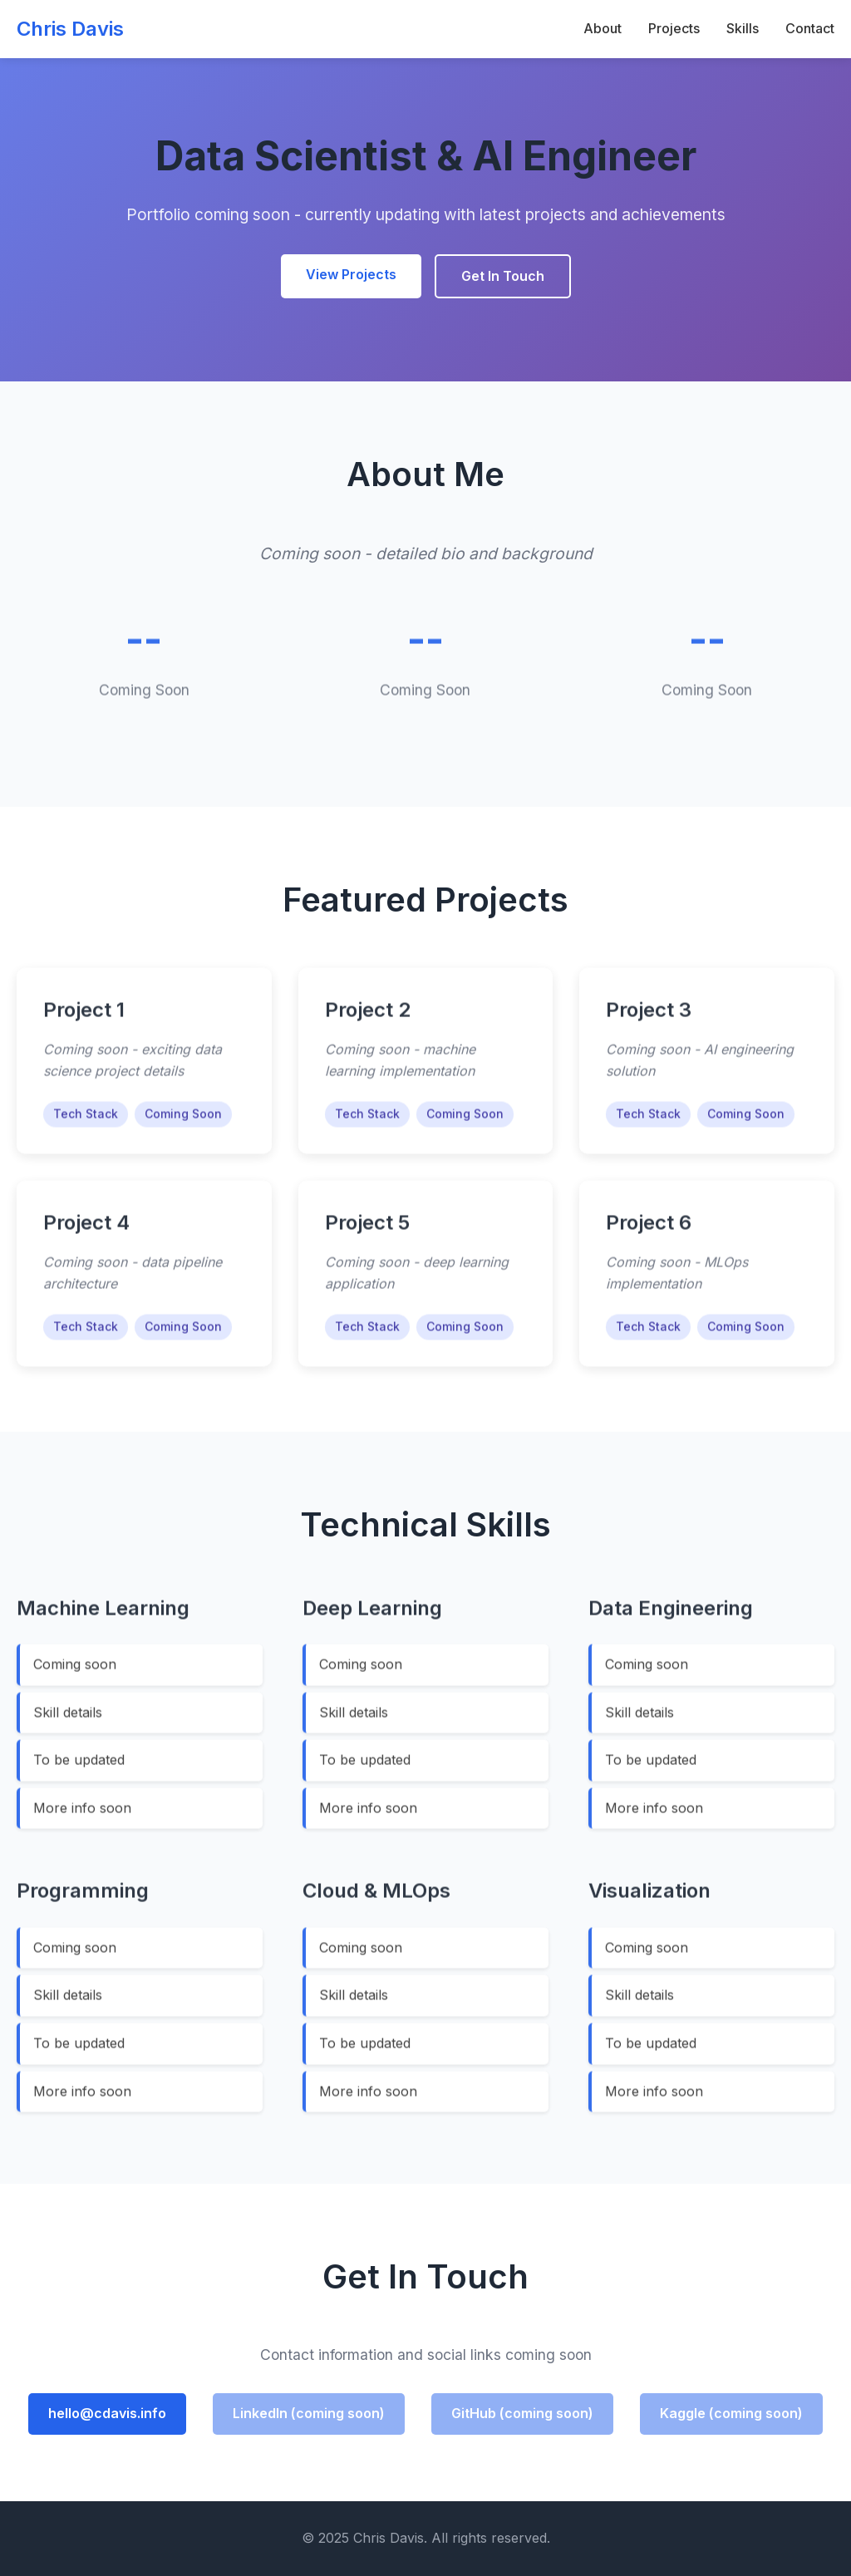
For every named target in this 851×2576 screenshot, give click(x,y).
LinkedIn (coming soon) (309, 2413)
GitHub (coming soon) (522, 2413)
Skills (742, 28)
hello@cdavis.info (107, 2413)
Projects (674, 28)
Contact (809, 28)
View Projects (351, 274)
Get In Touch (502, 276)
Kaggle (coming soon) (731, 2413)
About (602, 28)
